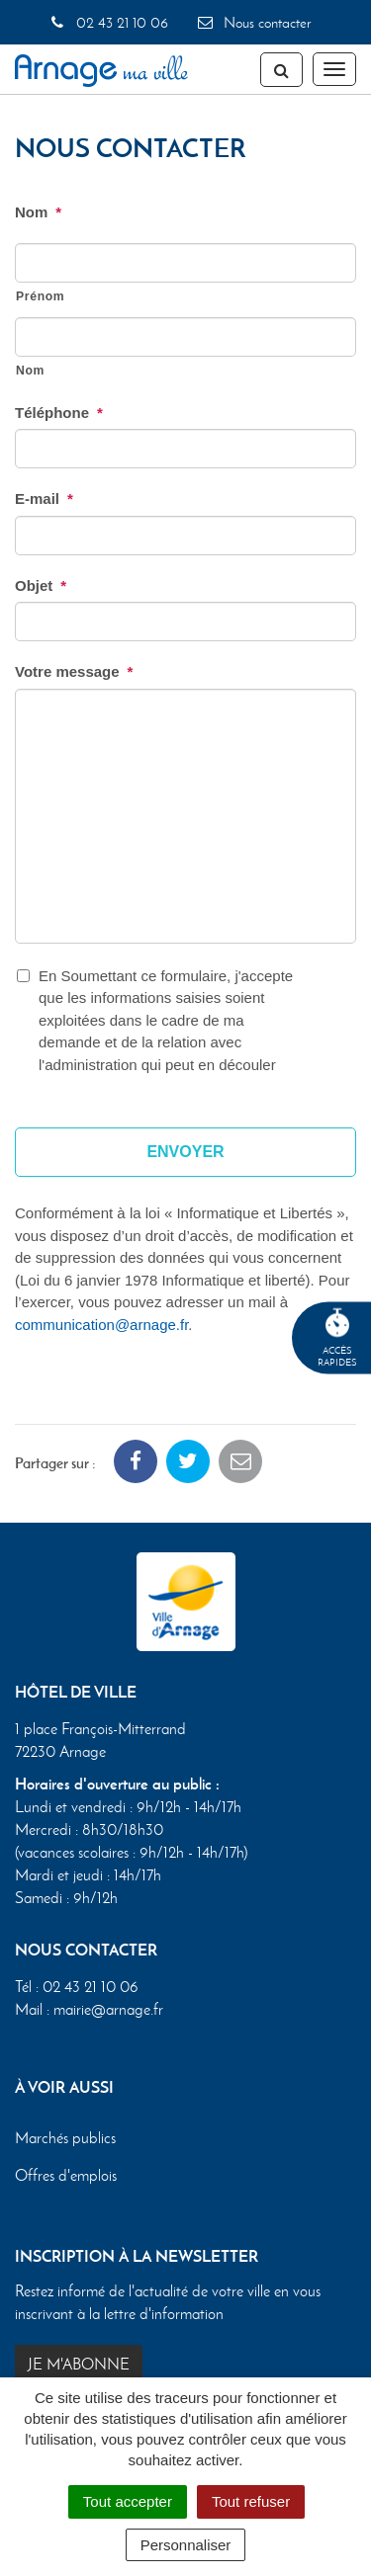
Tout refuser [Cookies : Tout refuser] (251, 2501)
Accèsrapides (337, 1338)
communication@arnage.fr (101, 1324)
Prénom (40, 296)
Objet (40, 585)
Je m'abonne (79, 2364)
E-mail (44, 498)
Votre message (74, 671)
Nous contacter (253, 23)
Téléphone (59, 412)
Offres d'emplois (66, 2174)
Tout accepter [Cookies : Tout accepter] (127, 2501)
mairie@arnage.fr (108, 2009)
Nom (38, 212)
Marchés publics (65, 2137)
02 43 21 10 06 (108, 23)
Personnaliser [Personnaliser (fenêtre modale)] (186, 2544)
